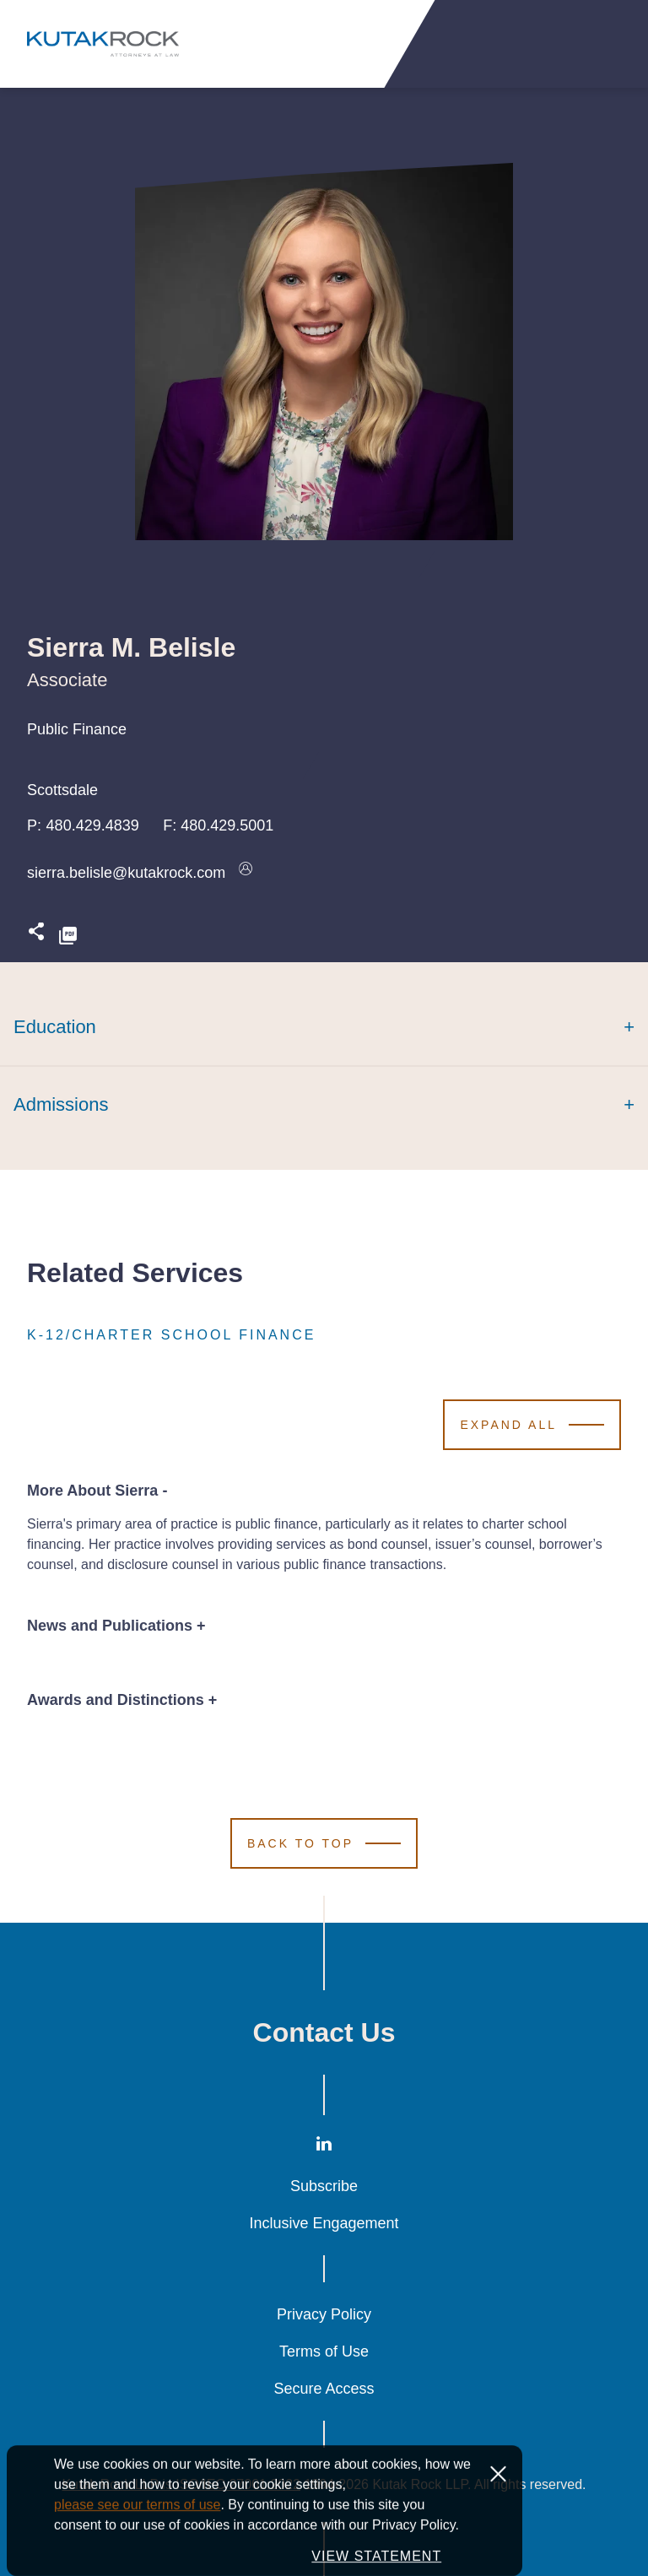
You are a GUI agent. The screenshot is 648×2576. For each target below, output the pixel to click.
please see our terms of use (137, 2549)
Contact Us (324, 2032)
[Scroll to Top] (324, 1843)
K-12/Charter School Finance (171, 1335)
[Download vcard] (245, 873)
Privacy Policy (324, 2314)
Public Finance (77, 729)
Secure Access (323, 2389)
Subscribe (324, 2186)
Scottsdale (62, 790)
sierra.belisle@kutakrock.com (126, 873)
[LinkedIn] (324, 2147)
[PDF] (68, 936)
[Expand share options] (36, 936)
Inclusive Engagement (323, 2223)
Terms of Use (324, 2351)
